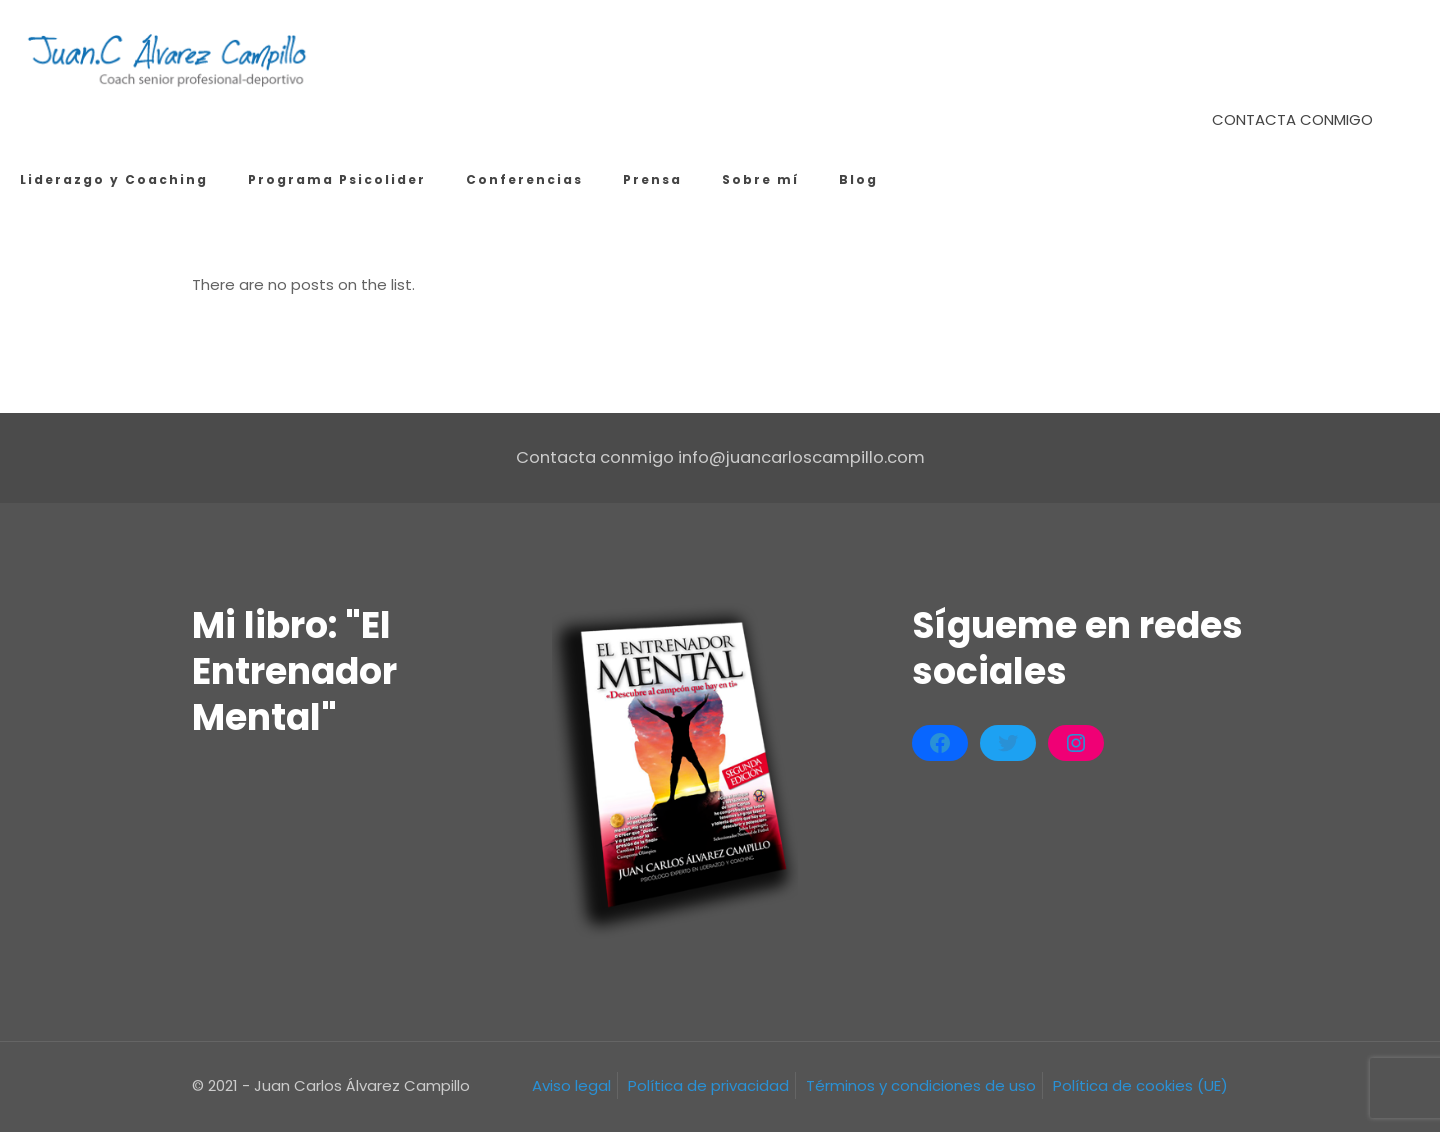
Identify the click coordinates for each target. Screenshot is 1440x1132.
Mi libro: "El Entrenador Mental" (294, 671)
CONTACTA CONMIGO (1305, 119)
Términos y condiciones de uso (921, 1085)
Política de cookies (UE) (1140, 1085)
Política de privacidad (708, 1085)
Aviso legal (571, 1085)
